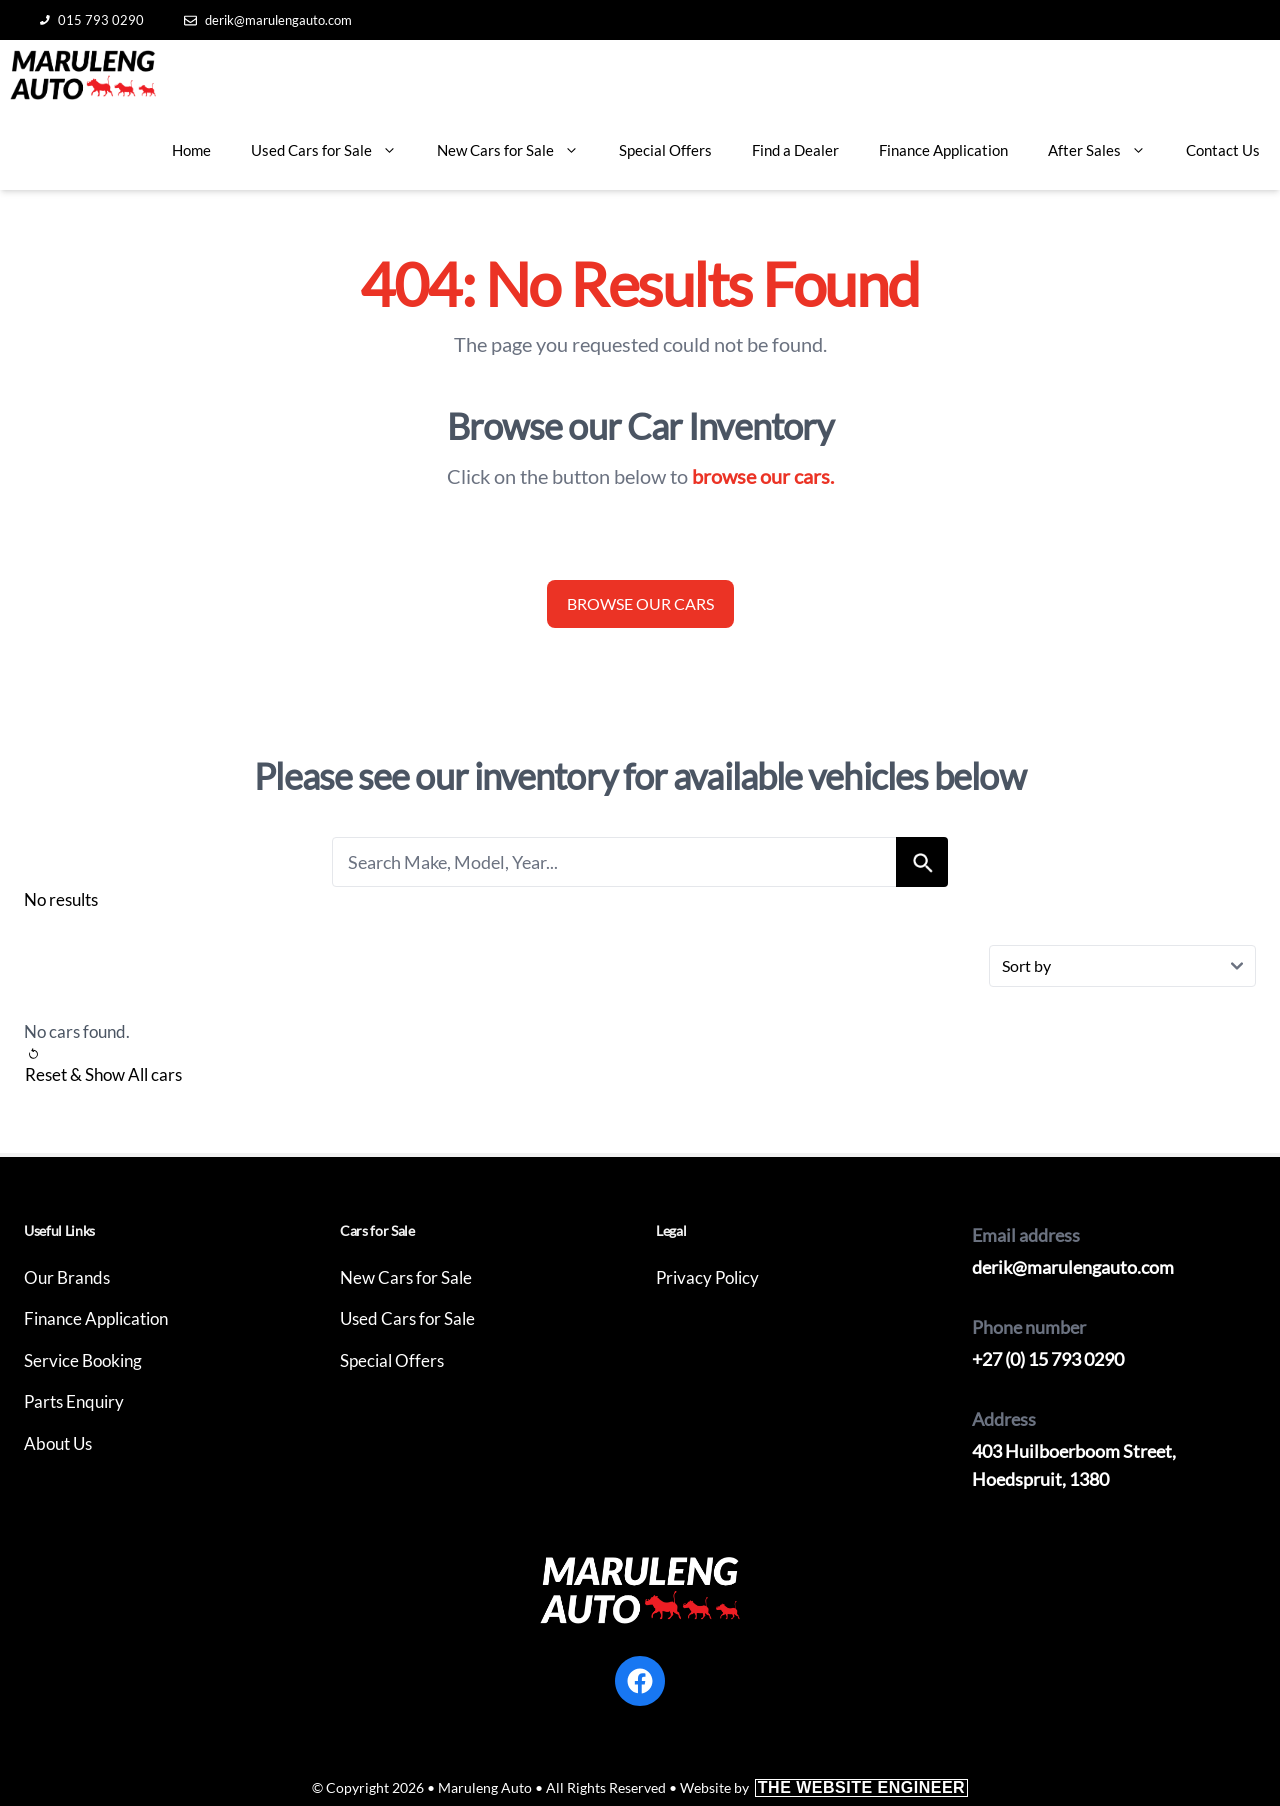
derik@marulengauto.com (268, 20)
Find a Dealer (795, 150)
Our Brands (67, 1277)
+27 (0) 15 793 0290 (1048, 1359)
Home (191, 150)
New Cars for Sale (518, 150)
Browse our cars (640, 603)
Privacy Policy (707, 1277)
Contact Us (1223, 150)
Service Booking (83, 1360)
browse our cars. (763, 476)
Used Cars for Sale (334, 150)
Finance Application (943, 150)
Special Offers (665, 150)
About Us (58, 1443)
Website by (824, 1787)
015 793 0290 (92, 20)
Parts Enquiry (74, 1401)
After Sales (1107, 150)
